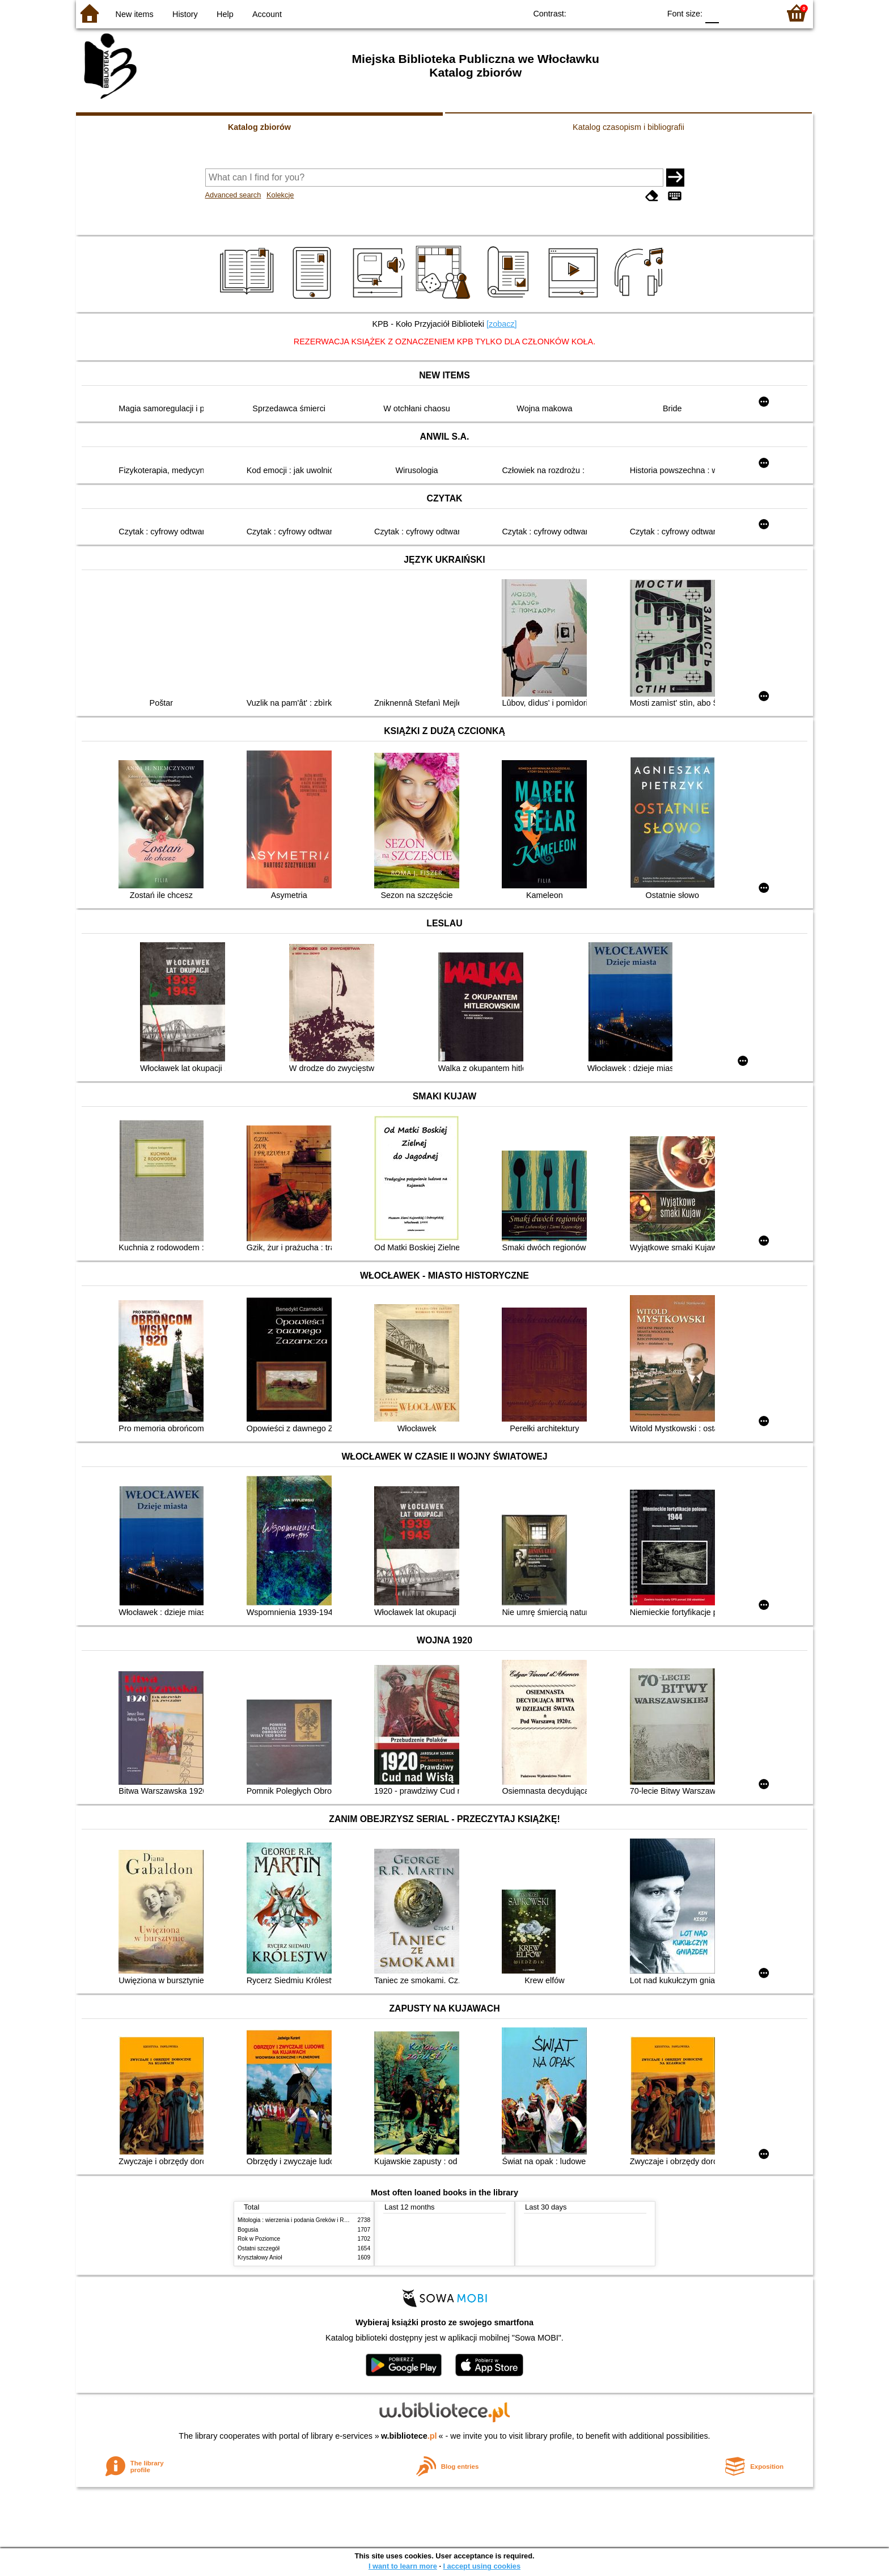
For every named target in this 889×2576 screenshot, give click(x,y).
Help (225, 14)
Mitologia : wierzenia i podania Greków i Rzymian (300, 2220)
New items (135, 14)
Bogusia (248, 2230)
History (185, 14)
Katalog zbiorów (259, 127)
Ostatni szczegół (259, 2248)
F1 (731, 13)
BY (648, 13)
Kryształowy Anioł (260, 2257)
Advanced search (233, 195)
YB (625, 13)
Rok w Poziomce (259, 2239)
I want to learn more (403, 2566)
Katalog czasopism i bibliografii (628, 127)
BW (602, 13)
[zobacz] (501, 323)
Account (267, 14)
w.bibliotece (409, 2435)
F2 (757, 13)
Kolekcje (280, 195)
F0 (711, 13)
